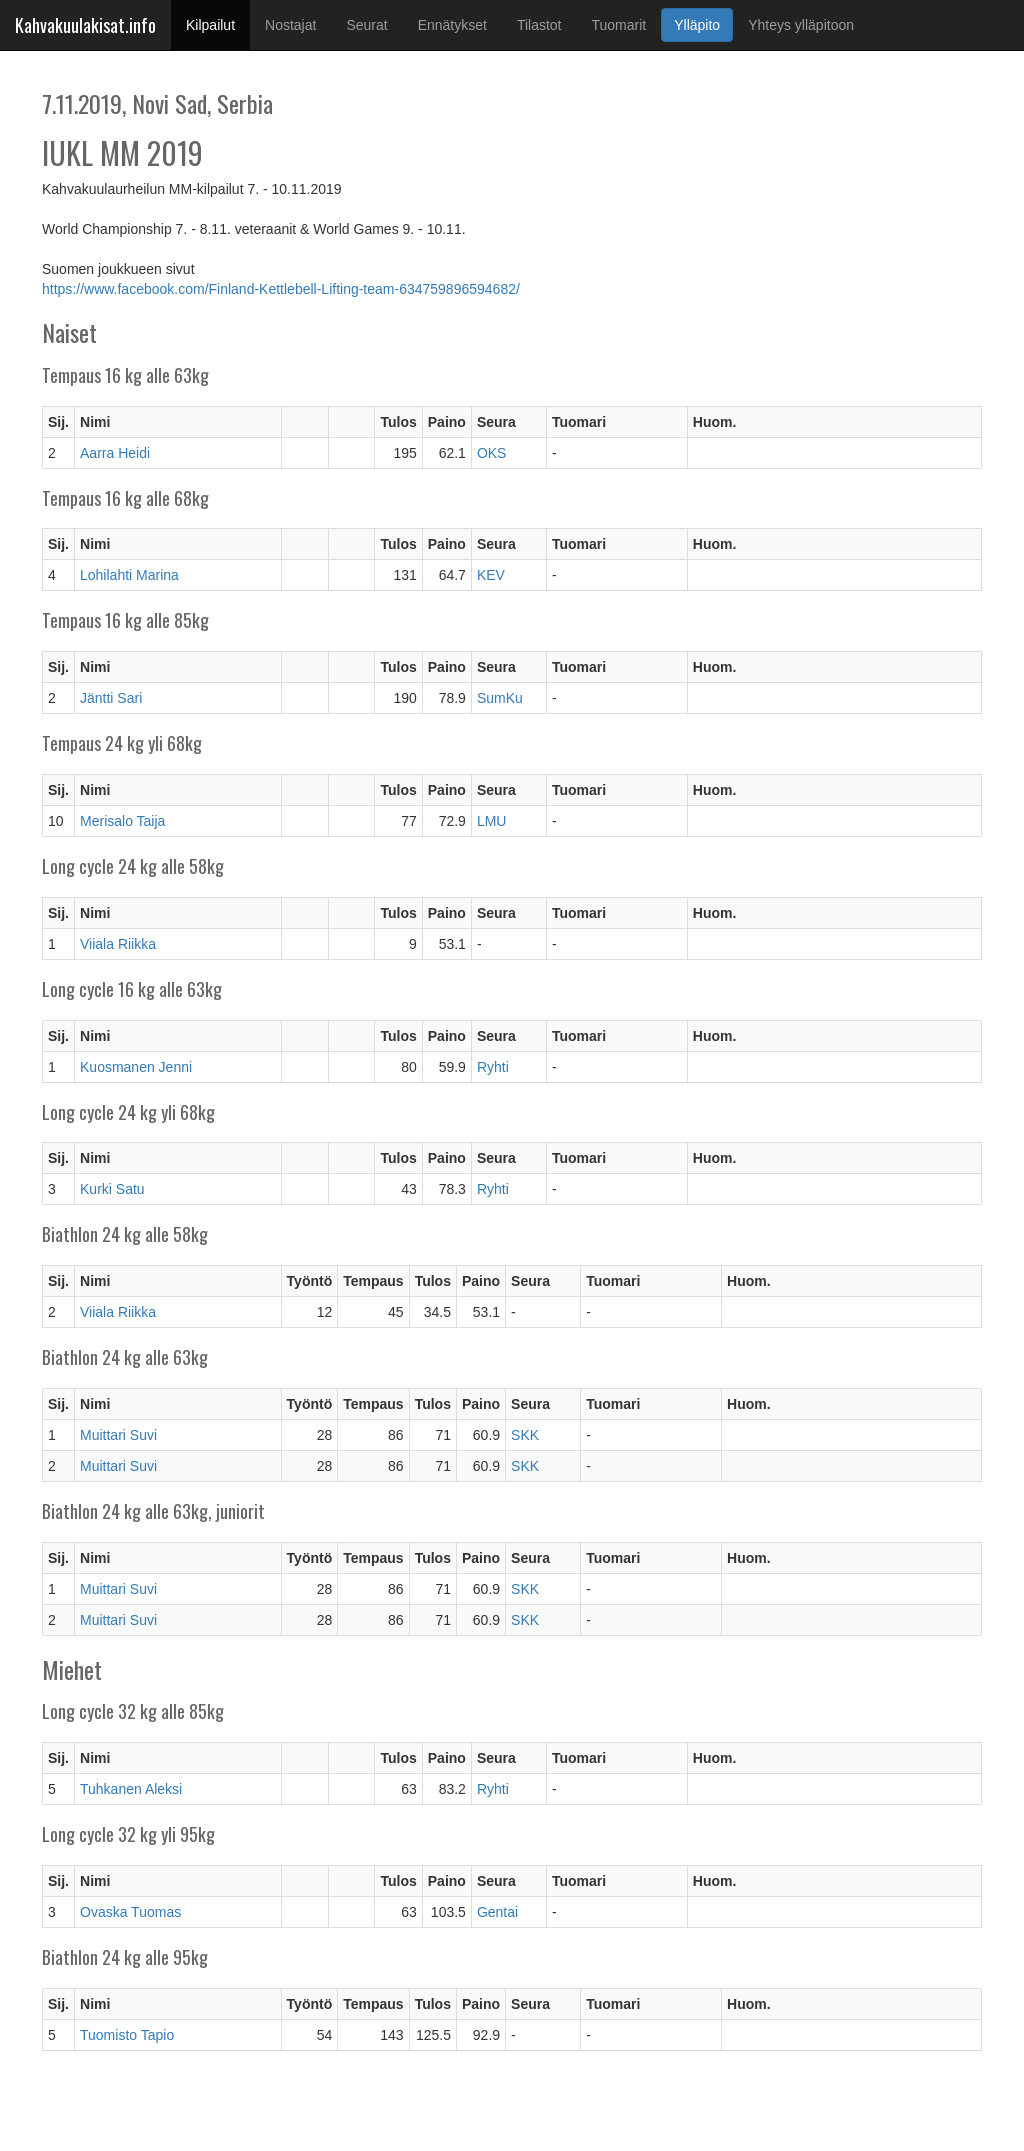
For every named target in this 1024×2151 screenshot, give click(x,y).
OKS (492, 453)
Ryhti (493, 1067)
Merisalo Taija (122, 821)
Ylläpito (697, 25)
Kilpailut (218, 23)
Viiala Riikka (118, 944)
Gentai (497, 1912)
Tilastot (539, 25)
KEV (491, 575)
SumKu (500, 698)
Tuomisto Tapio (127, 2035)
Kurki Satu (112, 1189)
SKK (525, 1435)
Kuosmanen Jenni (136, 1067)
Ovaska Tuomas (130, 1912)
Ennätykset (452, 25)
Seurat (366, 25)
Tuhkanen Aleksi (131, 1789)
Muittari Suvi (118, 1435)
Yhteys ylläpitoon (801, 25)
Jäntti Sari (111, 698)
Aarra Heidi (115, 453)
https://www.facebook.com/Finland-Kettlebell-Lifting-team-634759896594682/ (281, 289)
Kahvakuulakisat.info (85, 25)
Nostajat (290, 25)
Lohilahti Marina (129, 575)
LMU (492, 821)
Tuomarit (619, 25)
